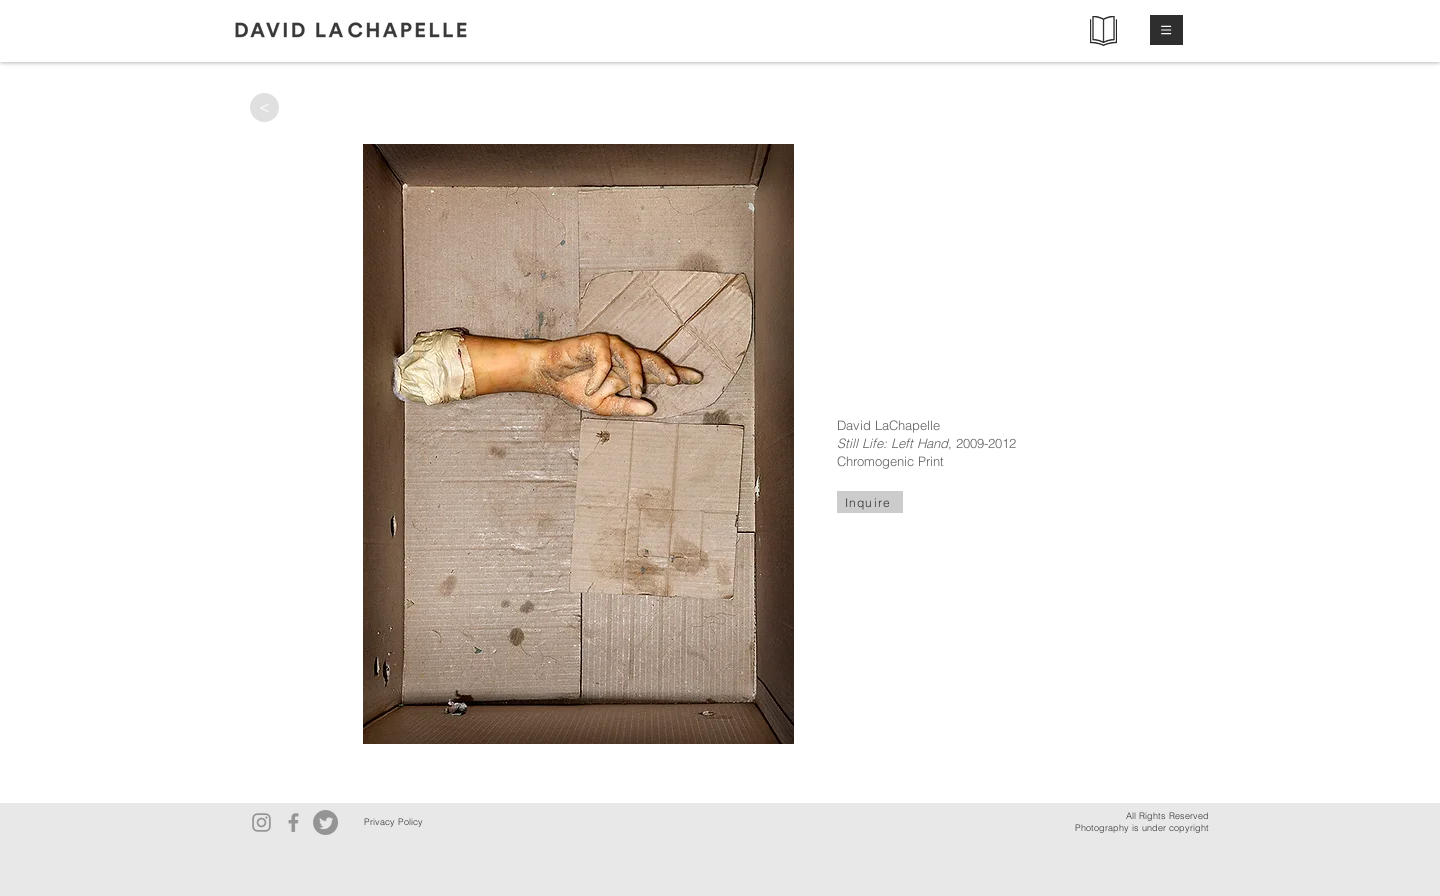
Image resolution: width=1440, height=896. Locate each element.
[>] (264, 107)
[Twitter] (325, 822)
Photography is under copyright (1142, 827)
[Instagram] (261, 822)
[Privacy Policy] (393, 822)
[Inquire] (870, 502)
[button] (1166, 30)
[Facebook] (293, 822)
